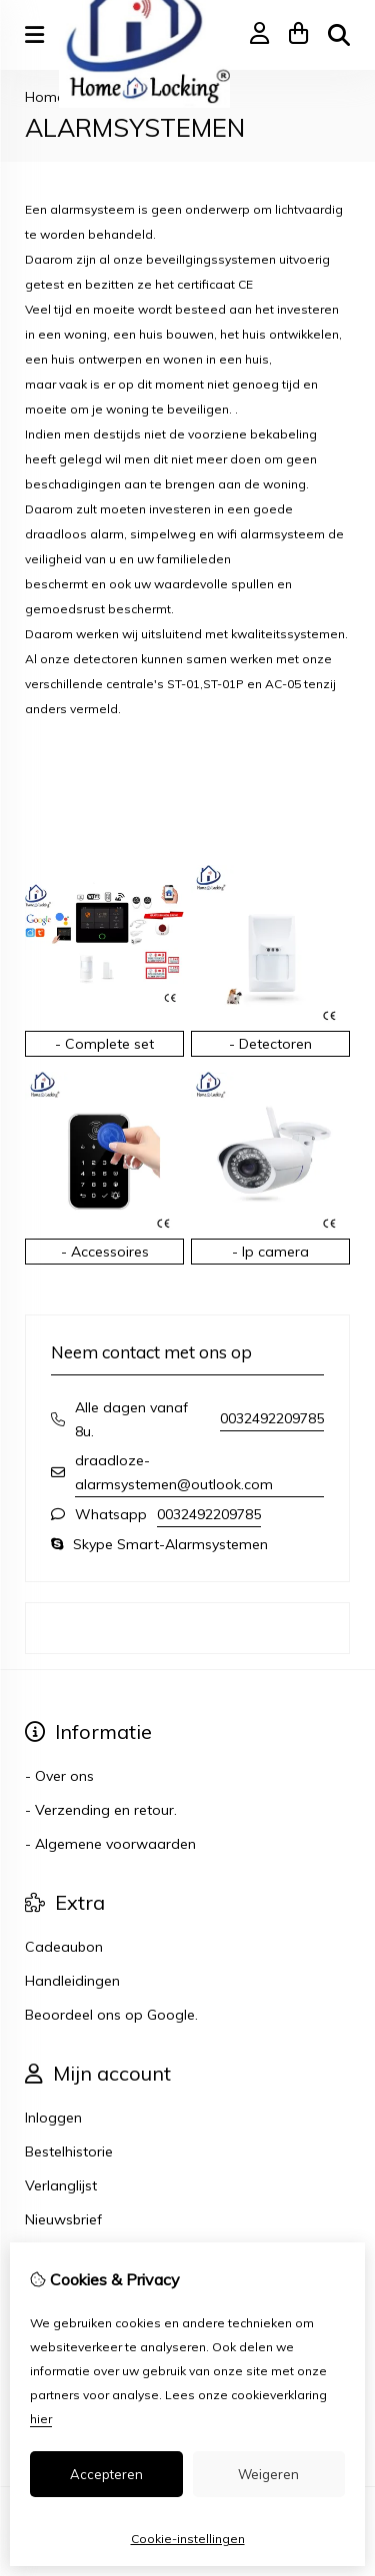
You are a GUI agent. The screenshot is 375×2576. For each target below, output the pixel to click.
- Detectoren (270, 1044)
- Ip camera (270, 1252)
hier (41, 2418)
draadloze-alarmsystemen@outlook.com (174, 1472)
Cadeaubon (64, 1947)
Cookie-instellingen (188, 2538)
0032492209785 (272, 1418)
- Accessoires (105, 1252)
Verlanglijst (61, 2185)
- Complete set (104, 1044)
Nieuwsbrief (63, 2219)
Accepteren (106, 2474)
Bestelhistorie (69, 2151)
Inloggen (53, 2118)
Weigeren (268, 2474)
